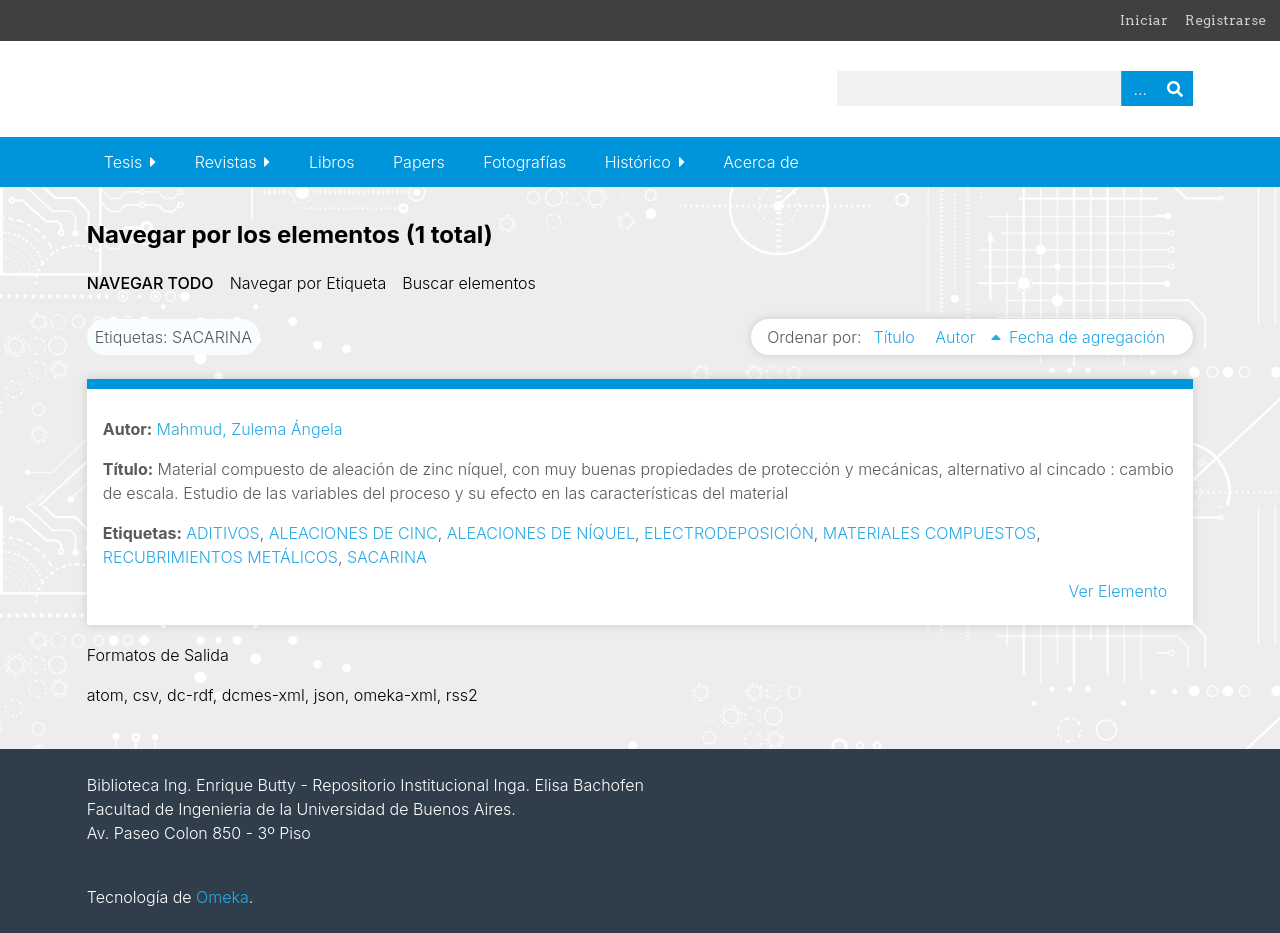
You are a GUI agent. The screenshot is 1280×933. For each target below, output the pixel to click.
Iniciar (1144, 20)
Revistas (226, 162)
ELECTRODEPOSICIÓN (729, 533)
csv (145, 695)
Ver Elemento (1117, 591)
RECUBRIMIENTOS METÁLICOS (220, 557)
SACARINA (387, 557)
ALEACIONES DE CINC (353, 533)
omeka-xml (395, 695)
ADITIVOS (222, 533)
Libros (332, 162)
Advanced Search (1139, 88)
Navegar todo (150, 283)
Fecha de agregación (1087, 337)
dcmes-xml (263, 695)
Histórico (638, 162)
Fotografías (524, 162)
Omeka (222, 897)
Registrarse (1225, 20)
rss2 (462, 695)
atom (105, 695)
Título (897, 337)
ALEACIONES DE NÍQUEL (541, 533)
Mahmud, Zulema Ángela (250, 429)
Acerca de (761, 162)
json (329, 695)
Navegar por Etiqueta (308, 283)
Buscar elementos (469, 283)
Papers (419, 162)
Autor (957, 337)
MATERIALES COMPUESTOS (929, 533)
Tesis (123, 162)
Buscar (1175, 88)
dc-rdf (190, 695)
